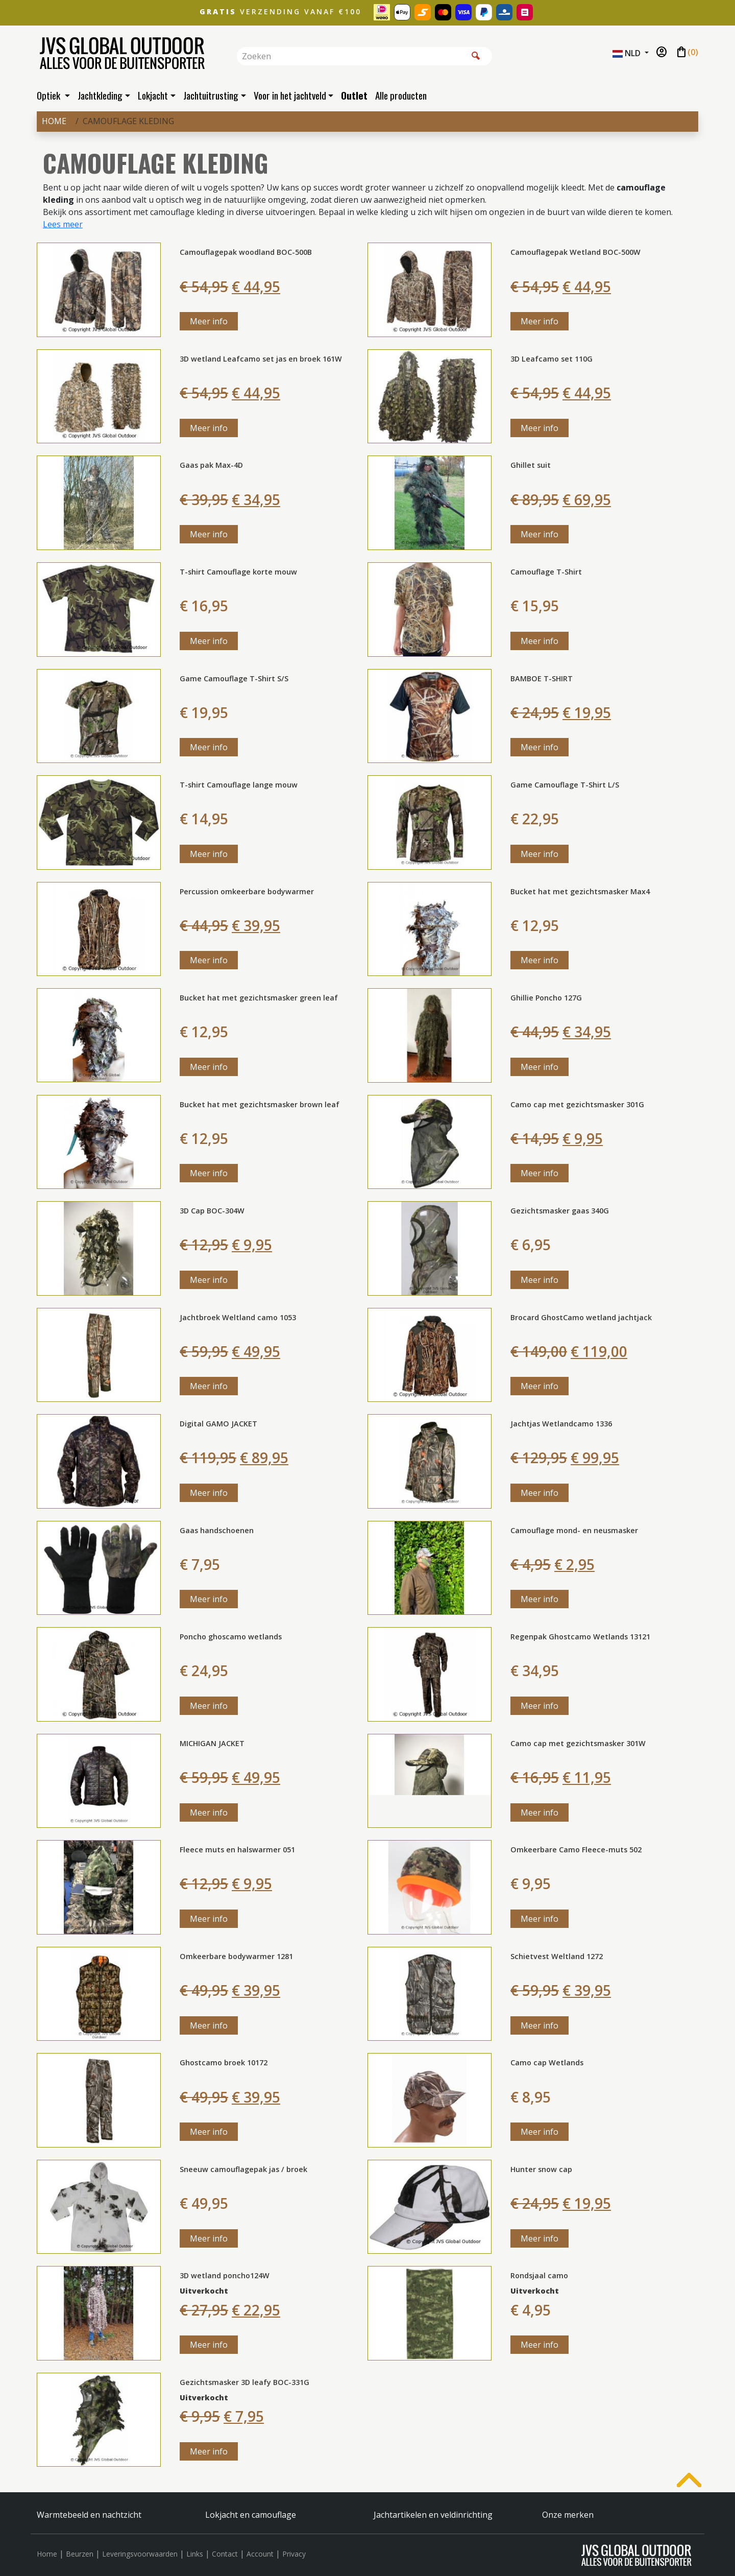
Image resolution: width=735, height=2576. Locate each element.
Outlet (354, 95)
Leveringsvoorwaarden (140, 2554)
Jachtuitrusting (210, 95)
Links (194, 2554)
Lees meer (63, 224)
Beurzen (79, 2554)
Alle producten (401, 95)
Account (260, 2554)
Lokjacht (153, 95)
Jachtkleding (100, 95)
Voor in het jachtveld (290, 95)
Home (54, 121)
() (686, 53)
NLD (627, 53)
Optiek (49, 95)
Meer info (209, 321)
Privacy (294, 2554)
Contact (225, 2554)
